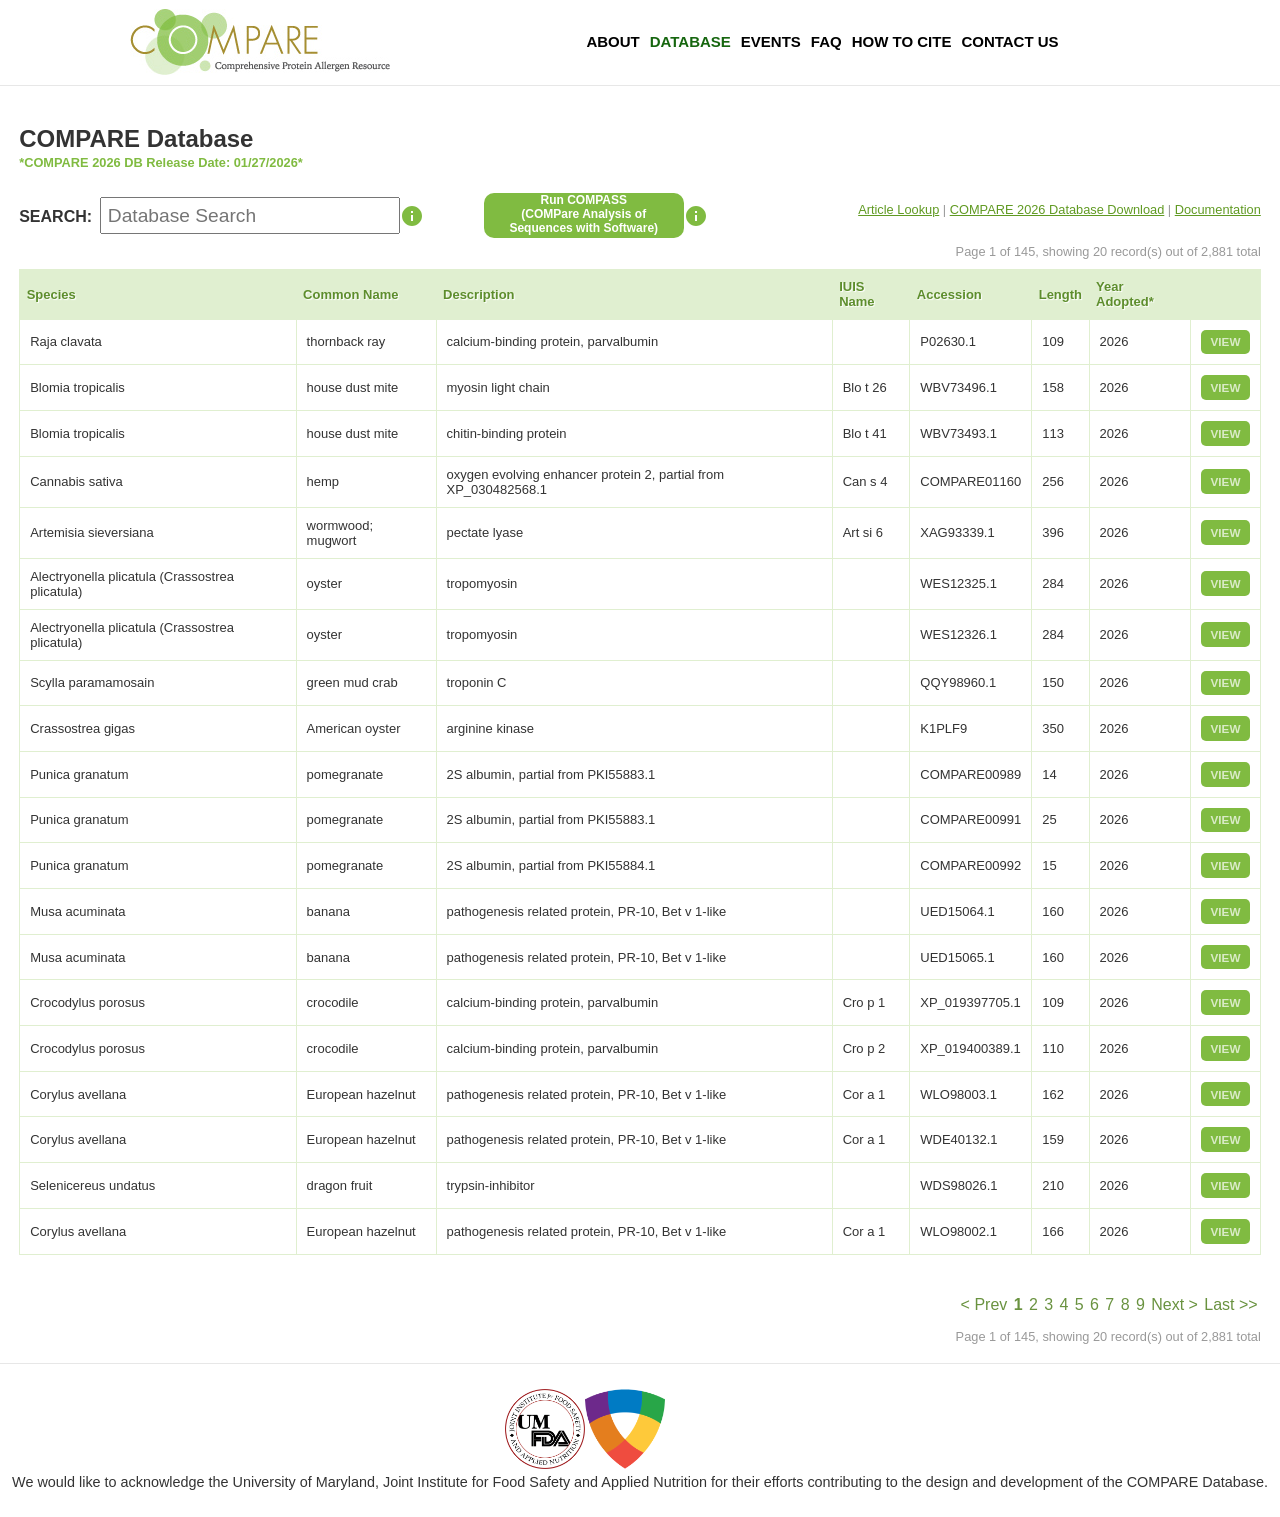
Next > (1174, 1304)
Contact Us (1009, 41)
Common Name (350, 294)
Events (771, 41)
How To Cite (902, 41)
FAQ (826, 41)
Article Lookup (898, 209)
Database (690, 41)
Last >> (1230, 1304)
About (612, 41)
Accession (949, 294)
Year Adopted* (1125, 294)
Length (1060, 294)
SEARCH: (55, 216)
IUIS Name (856, 294)
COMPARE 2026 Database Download (1057, 209)
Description (479, 294)
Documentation (1218, 209)
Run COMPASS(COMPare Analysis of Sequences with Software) (583, 214)
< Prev (984, 1304)
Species (51, 294)
